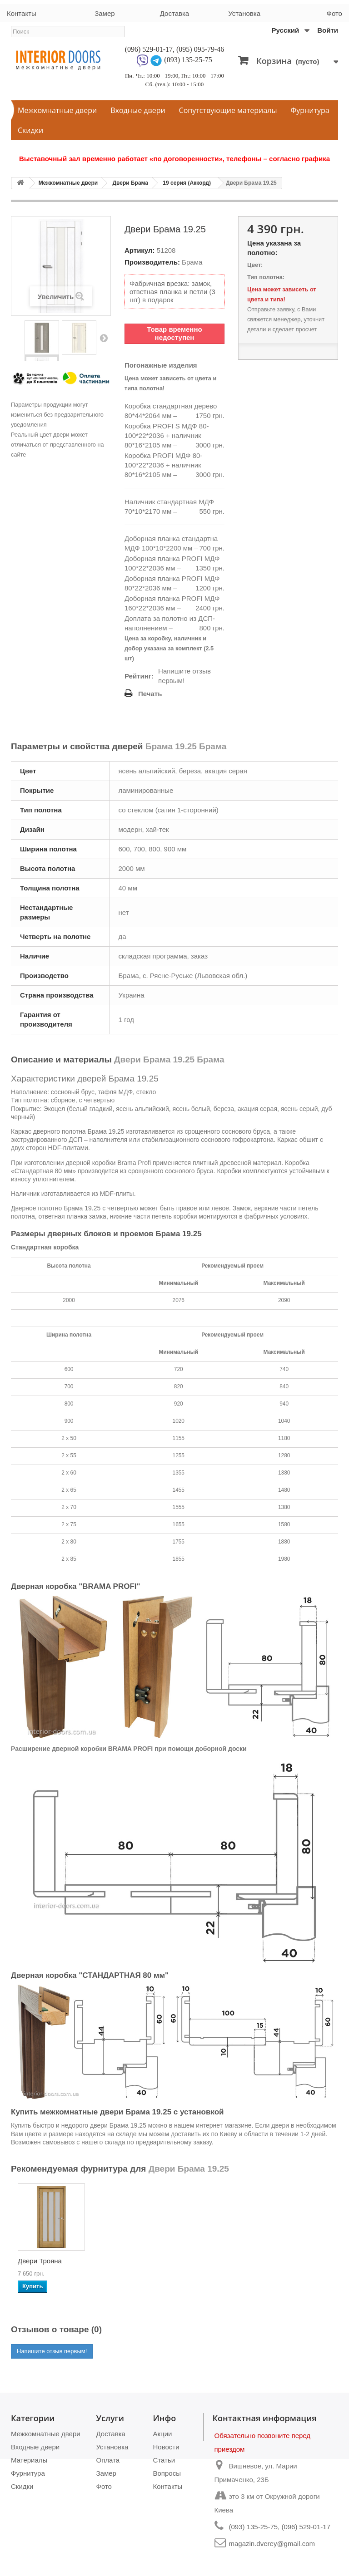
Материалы (29, 2460)
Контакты (21, 13)
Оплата (108, 2460)
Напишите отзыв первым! (184, 675)
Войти (327, 30)
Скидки (30, 130)
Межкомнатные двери (57, 110)
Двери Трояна (310, 2261)
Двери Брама (130, 183)
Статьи (164, 2460)
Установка (244, 13)
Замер (105, 13)
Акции (162, 2434)
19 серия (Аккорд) (187, 183)
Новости (166, 2447)
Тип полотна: (265, 277)
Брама (192, 262)
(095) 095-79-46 (200, 49)
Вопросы (167, 2473)
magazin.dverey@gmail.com (272, 2543)
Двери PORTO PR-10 (51, 2261)
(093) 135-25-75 (188, 60)
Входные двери (137, 110)
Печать (150, 694)
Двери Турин (218, 2261)
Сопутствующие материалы (228, 110)
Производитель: (152, 262)
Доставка (174, 13)
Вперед (103, 337)
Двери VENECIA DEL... (133, 2263)
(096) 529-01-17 (149, 49)
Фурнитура (310, 110)
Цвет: (255, 264)
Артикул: (140, 250)
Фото (334, 13)
